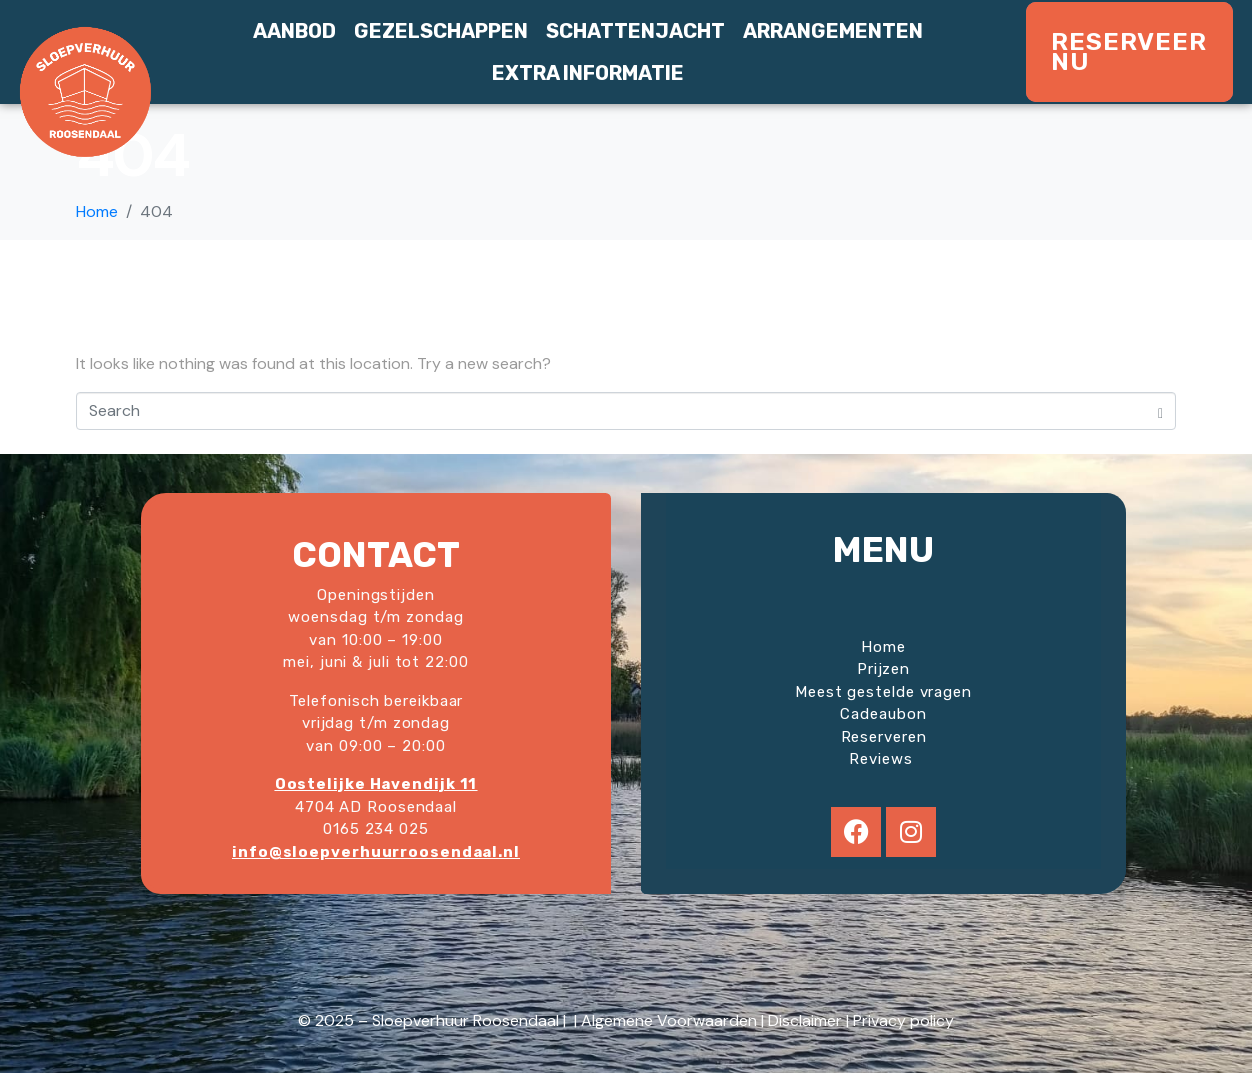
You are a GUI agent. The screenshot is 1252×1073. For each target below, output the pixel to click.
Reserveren (884, 737)
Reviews (883, 759)
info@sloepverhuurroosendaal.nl (376, 852)
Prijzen (883, 669)
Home (883, 647)
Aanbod (294, 31)
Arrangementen (833, 31)
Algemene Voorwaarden (669, 1020)
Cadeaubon (883, 714)
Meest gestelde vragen (883, 692)
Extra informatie (588, 73)
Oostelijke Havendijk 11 (376, 784)
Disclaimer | (810, 1020)
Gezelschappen (441, 31)
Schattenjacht (635, 31)
